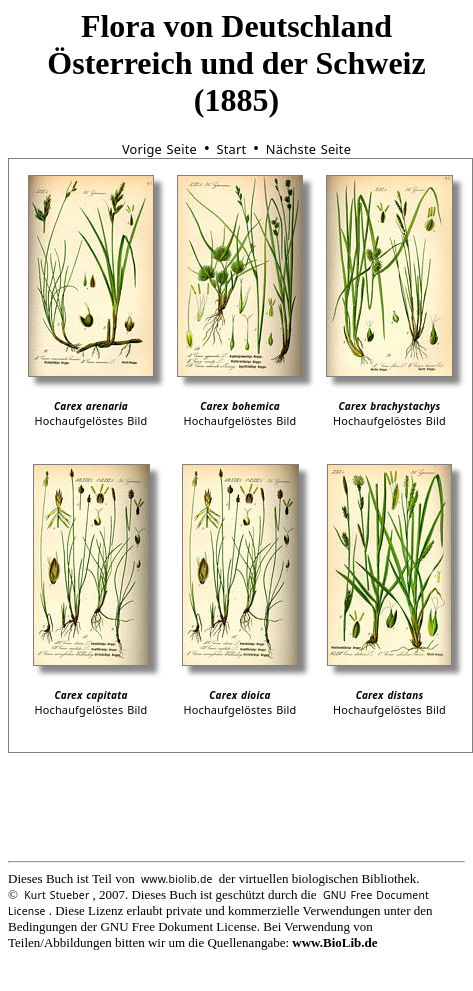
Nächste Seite (308, 149)
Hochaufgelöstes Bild (90, 420)
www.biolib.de (177, 879)
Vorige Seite (159, 149)
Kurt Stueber (56, 895)
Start (231, 149)
